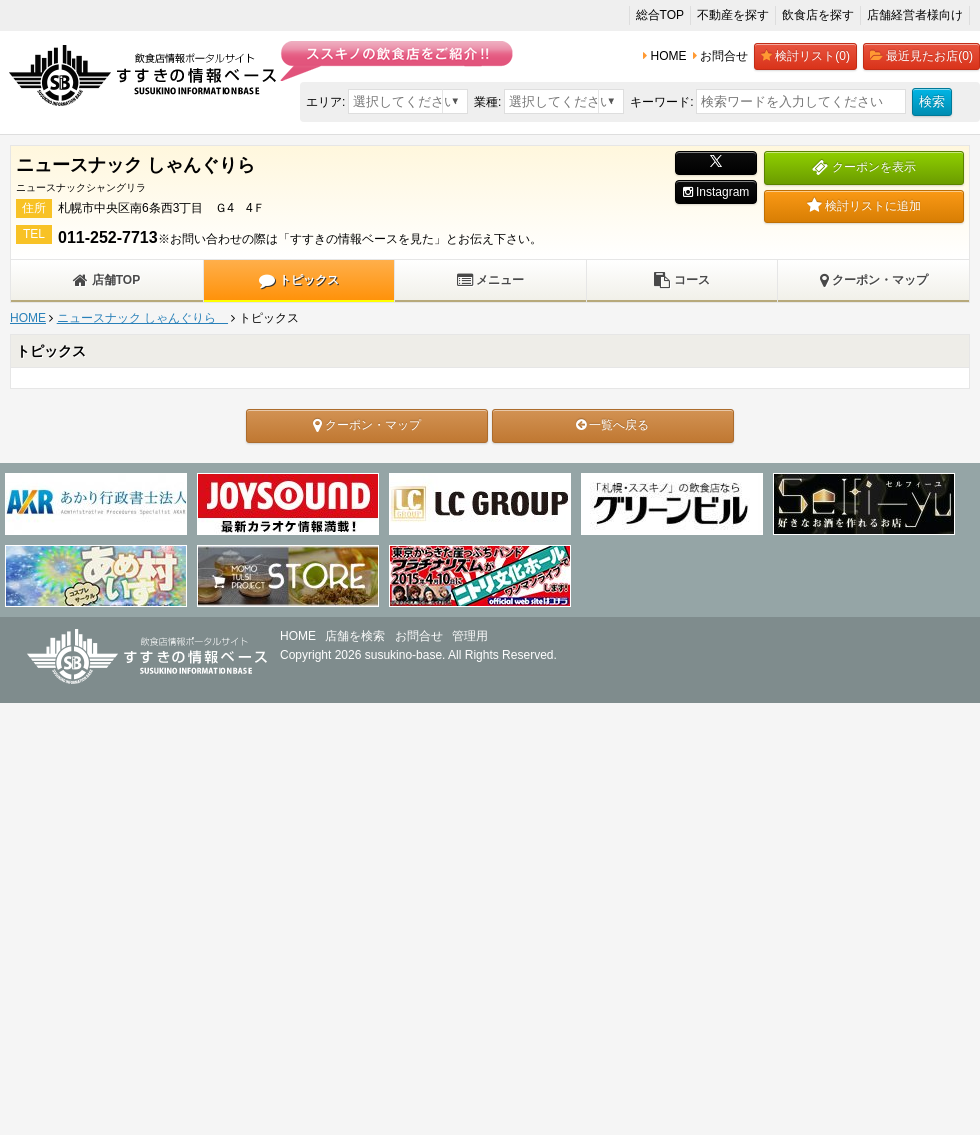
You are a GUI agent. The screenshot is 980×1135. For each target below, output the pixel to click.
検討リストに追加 (864, 206)
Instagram (716, 192)
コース (681, 280)
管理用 (470, 636)
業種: (487, 102)
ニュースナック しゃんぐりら (142, 318)
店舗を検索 (355, 636)
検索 (932, 101)
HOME (28, 318)
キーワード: (661, 102)
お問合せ (419, 636)
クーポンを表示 (863, 167)
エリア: (325, 102)
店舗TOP (106, 280)
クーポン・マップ (874, 280)
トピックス (298, 280)
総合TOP (660, 15)
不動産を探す (733, 15)
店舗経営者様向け (915, 15)
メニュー (490, 280)
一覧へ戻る (612, 425)
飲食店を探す (818, 15)
